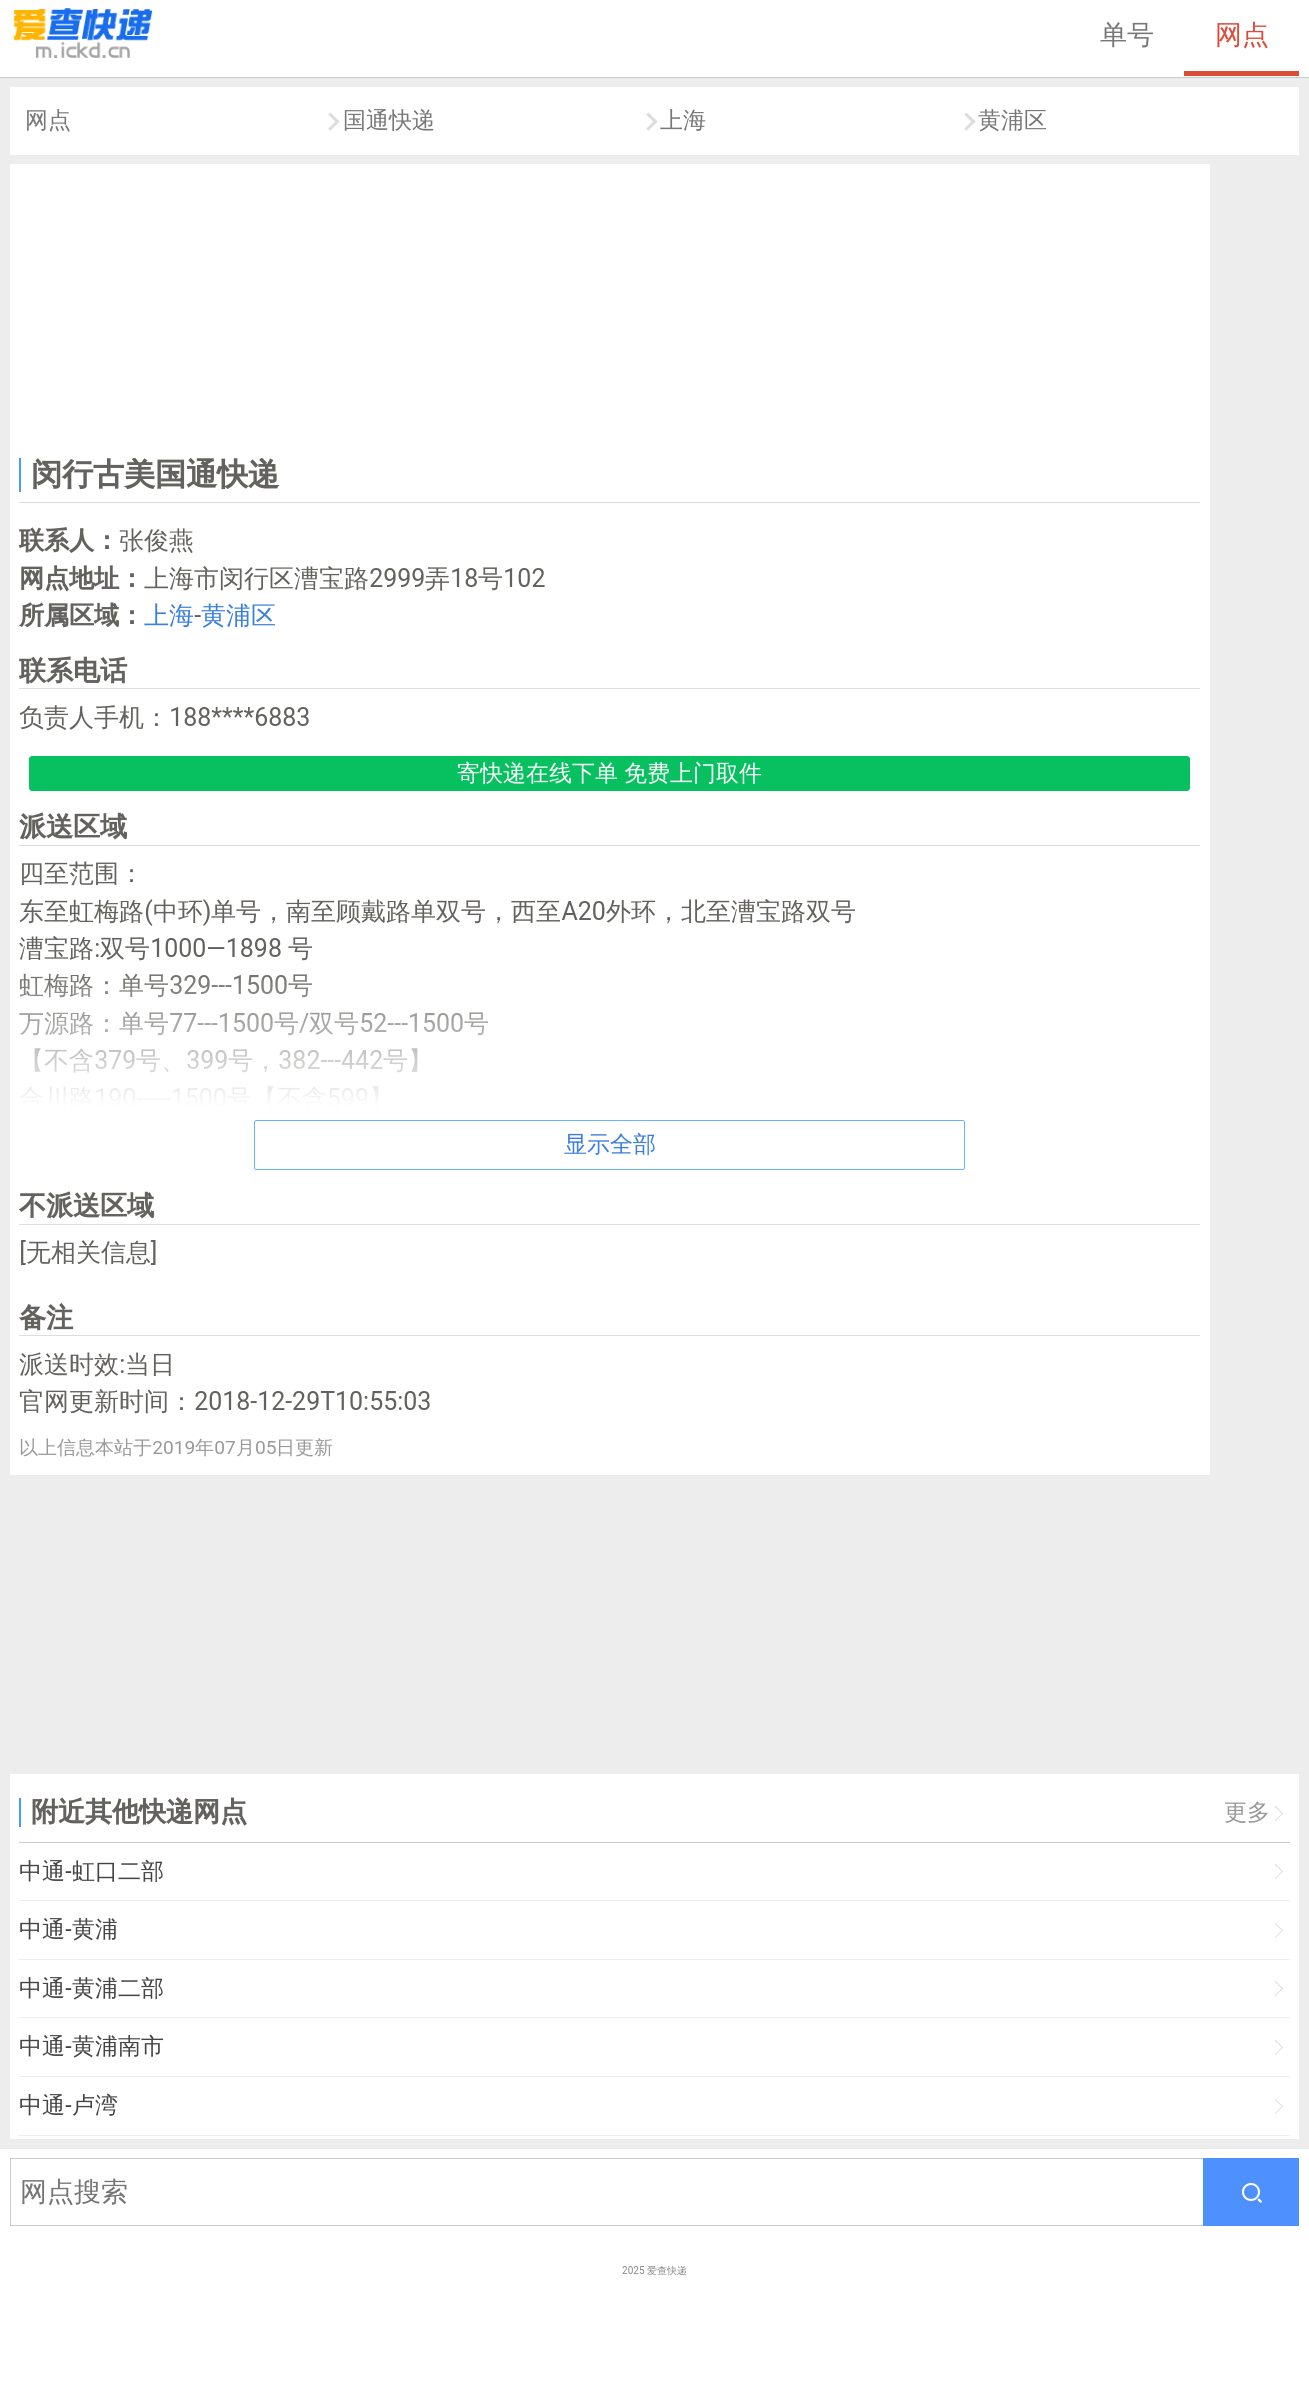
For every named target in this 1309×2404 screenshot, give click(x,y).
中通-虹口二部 (91, 1871)
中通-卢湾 (68, 2105)
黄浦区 (1012, 120)
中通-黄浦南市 (91, 2046)
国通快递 (389, 120)
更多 (1247, 1812)
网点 (1242, 35)
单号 (1127, 35)
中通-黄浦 (68, 1929)
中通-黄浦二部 (91, 1988)
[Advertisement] (610, 306)
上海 (683, 120)
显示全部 (610, 1144)
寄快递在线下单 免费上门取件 (609, 773)
